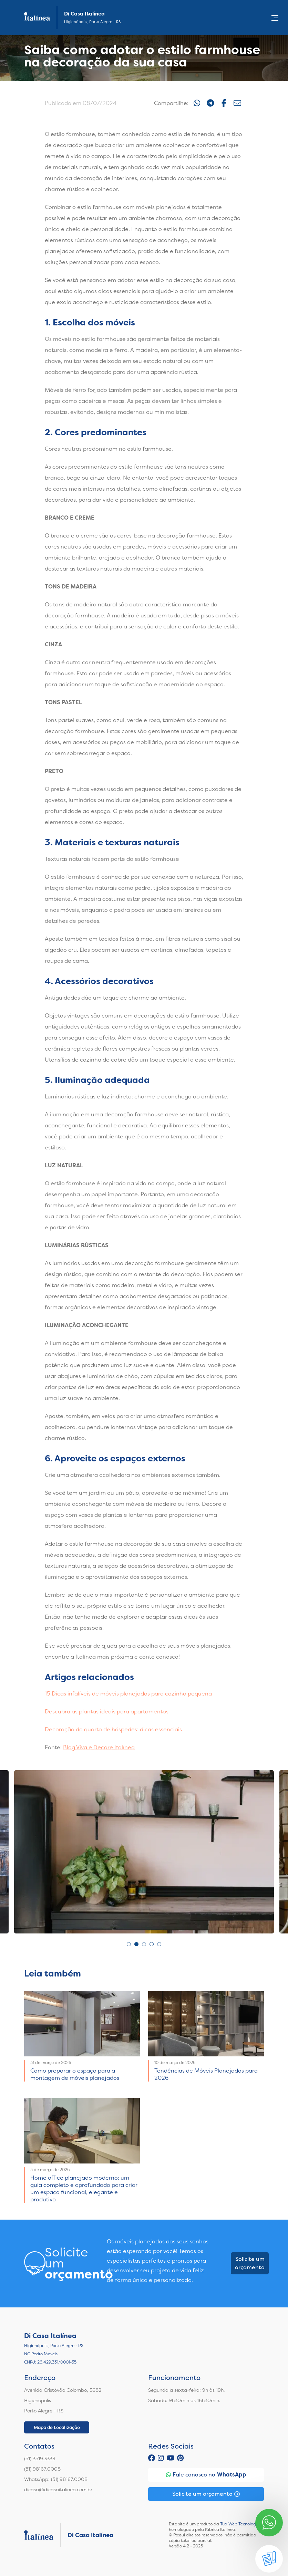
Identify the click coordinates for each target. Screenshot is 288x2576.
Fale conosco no (206, 2475)
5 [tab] (159, 1944)
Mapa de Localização (57, 2427)
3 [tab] (144, 1944)
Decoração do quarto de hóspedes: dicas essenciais (113, 1729)
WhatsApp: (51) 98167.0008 (56, 2479)
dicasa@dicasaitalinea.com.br (58, 2489)
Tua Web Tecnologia (240, 2524)
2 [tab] (136, 1944)
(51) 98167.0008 (42, 2469)
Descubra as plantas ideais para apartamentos (106, 1711)
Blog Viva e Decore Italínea (99, 1747)
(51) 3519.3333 (39, 2458)
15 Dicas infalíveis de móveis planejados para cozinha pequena (128, 1693)
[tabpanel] (144, 1851)
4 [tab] (152, 1944)
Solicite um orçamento (250, 2263)
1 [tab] (129, 1944)
